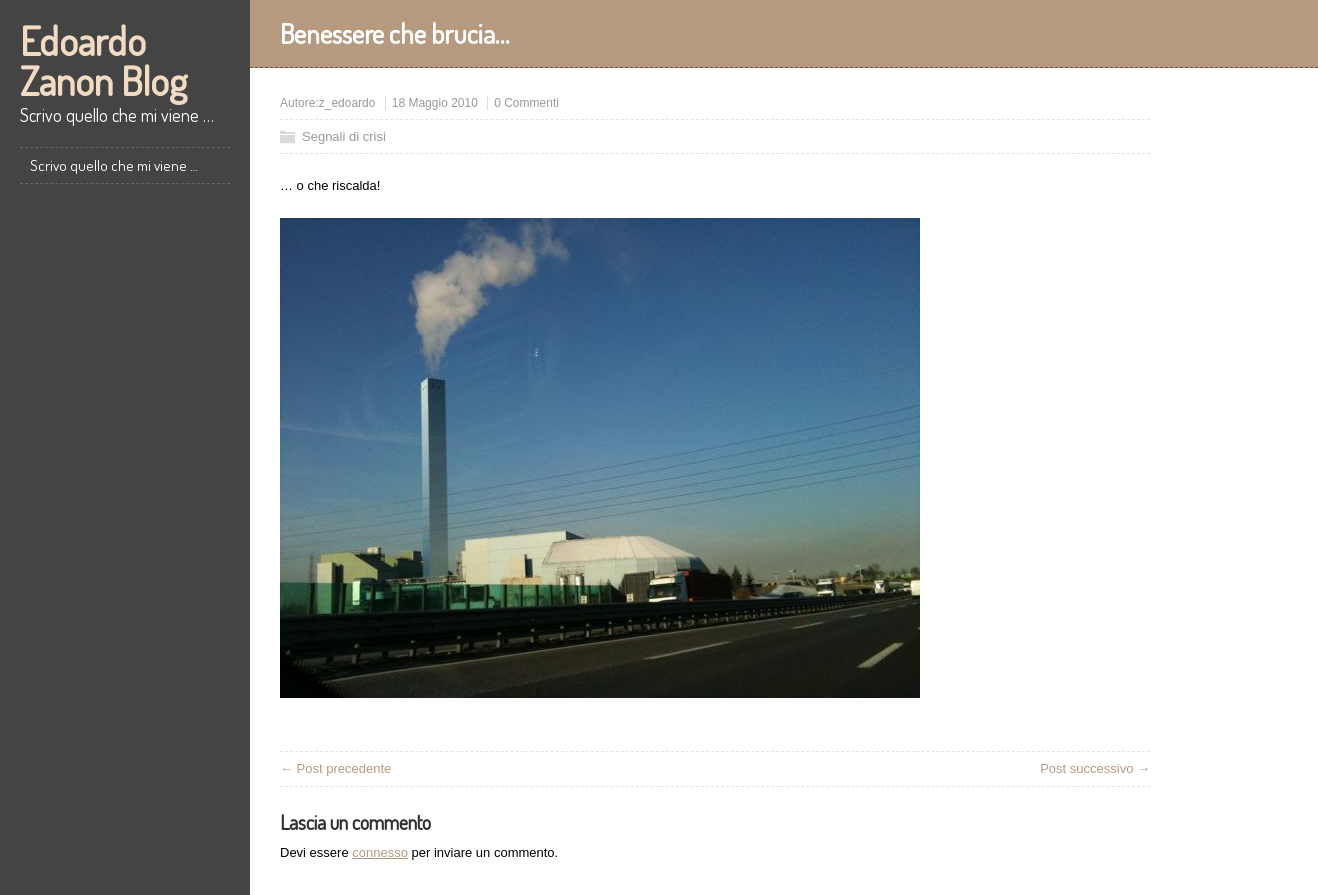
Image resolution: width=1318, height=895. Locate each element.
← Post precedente (335, 768)
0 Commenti (526, 103)
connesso (380, 852)
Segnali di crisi (344, 136)
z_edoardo (347, 103)
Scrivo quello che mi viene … (114, 165)
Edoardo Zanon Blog (103, 60)
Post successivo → (1095, 768)
